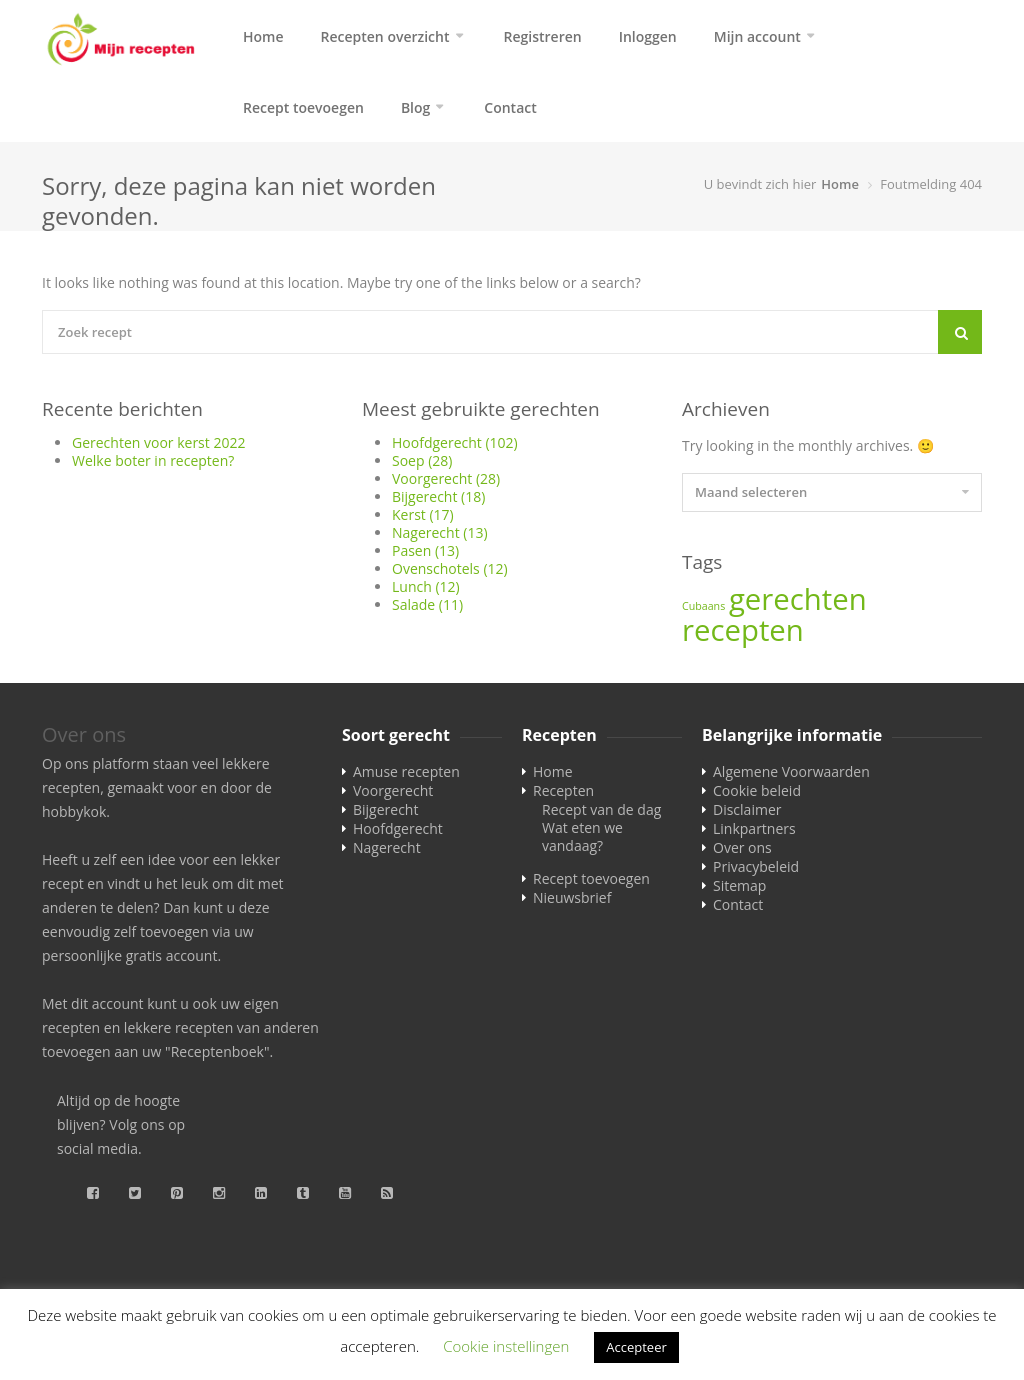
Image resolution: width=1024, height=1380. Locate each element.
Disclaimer (747, 815)
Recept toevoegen (303, 110)
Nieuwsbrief (572, 903)
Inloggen (648, 36)
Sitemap (739, 891)
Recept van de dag (601, 815)
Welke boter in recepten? (153, 466)
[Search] (960, 338)
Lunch (426, 592)
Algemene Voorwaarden (791, 777)
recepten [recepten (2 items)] (743, 636)
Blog (415, 110)
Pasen (425, 556)
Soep (422, 466)
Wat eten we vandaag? (582, 842)
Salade (427, 610)
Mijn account (757, 36)
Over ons (742, 853)
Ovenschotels (450, 574)
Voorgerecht (446, 484)
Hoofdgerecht (455, 448)
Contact (510, 110)
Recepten (563, 796)
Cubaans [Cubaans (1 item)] (703, 612)
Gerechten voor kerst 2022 (158, 448)
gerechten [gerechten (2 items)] (798, 605)
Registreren (543, 36)
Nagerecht (440, 538)
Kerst (423, 520)
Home (263, 36)
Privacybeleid (756, 872)
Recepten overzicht (385, 36)
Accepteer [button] (636, 1347)
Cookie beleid (757, 796)
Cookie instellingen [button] (506, 1346)
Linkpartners (754, 834)
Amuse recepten (406, 777)
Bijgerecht (438, 502)
